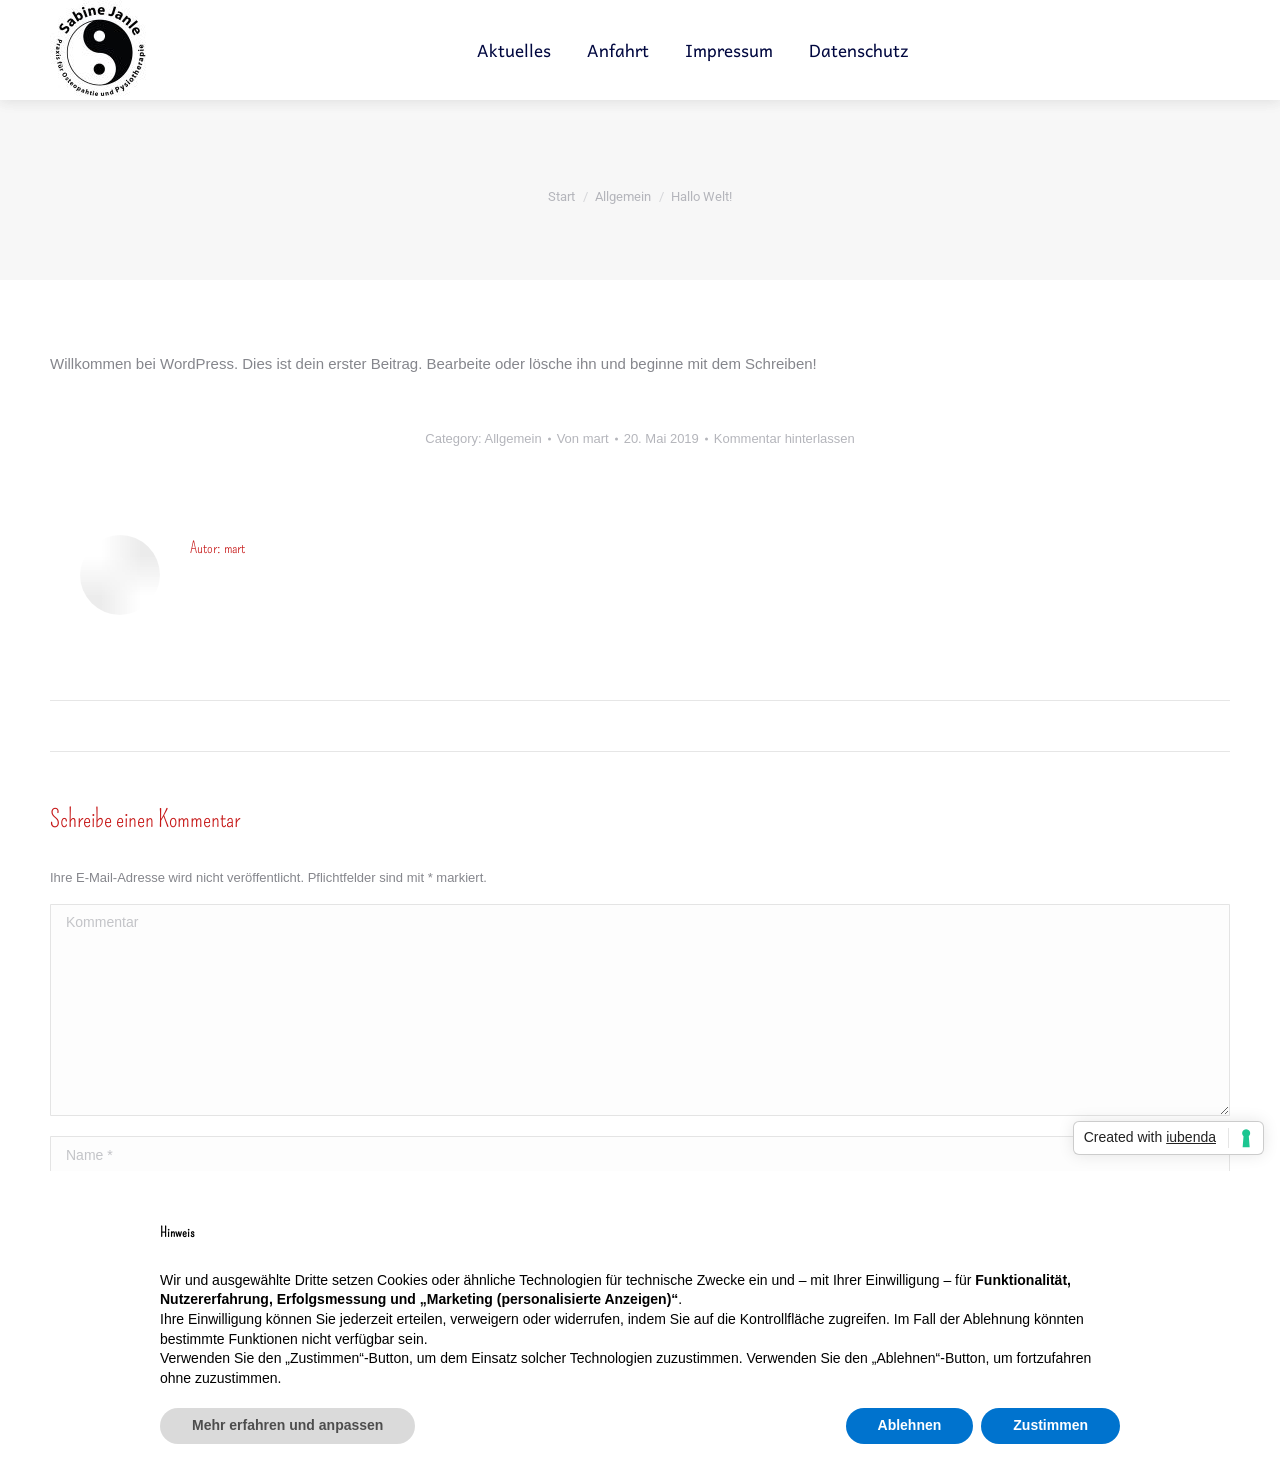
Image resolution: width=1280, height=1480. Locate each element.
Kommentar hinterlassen (784, 438)
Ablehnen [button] (910, 1425)
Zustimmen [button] (1050, 1425)
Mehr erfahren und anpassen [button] (287, 1425)
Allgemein (513, 438)
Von (583, 438)
